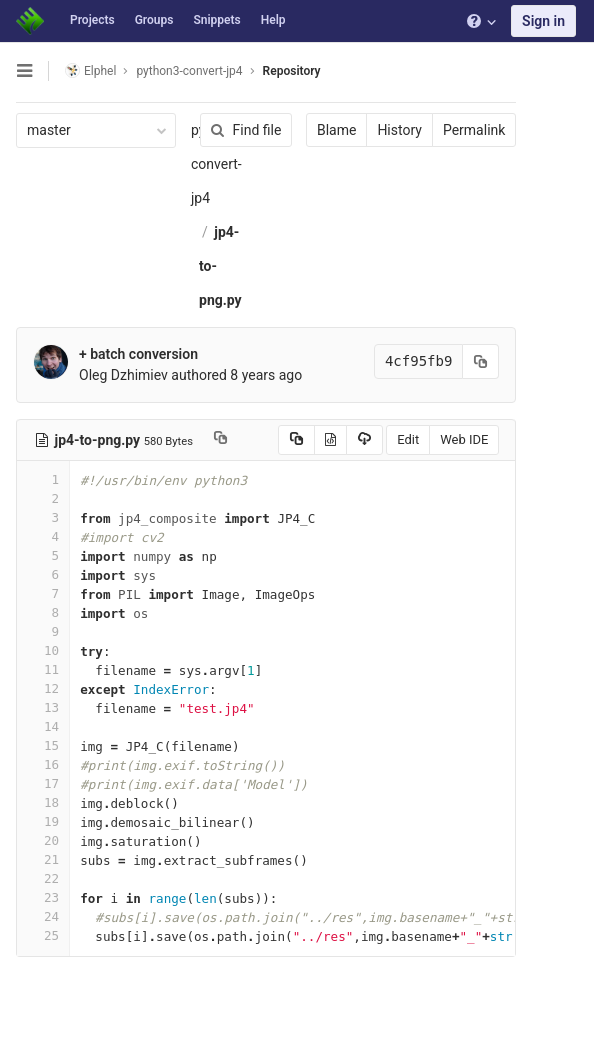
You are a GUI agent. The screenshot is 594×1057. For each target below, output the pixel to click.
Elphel (90, 70)
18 (43, 802)
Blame (336, 130)
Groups (154, 20)
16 (43, 764)
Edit (408, 439)
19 (43, 821)
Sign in (543, 21)
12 (43, 688)
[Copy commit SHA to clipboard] (481, 361)
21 (43, 859)
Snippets (216, 20)
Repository (292, 71)
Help (273, 20)
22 (43, 878)
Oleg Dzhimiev (123, 375)
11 (43, 669)
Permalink (474, 130)
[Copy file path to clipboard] (220, 440)
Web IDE (464, 439)
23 (43, 897)
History (399, 130)
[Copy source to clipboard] (295, 440)
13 (43, 707)
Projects (92, 20)
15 (43, 745)
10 (43, 650)
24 (43, 916)
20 (43, 840)
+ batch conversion (138, 354)
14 (43, 726)
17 (43, 783)
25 (43, 935)
